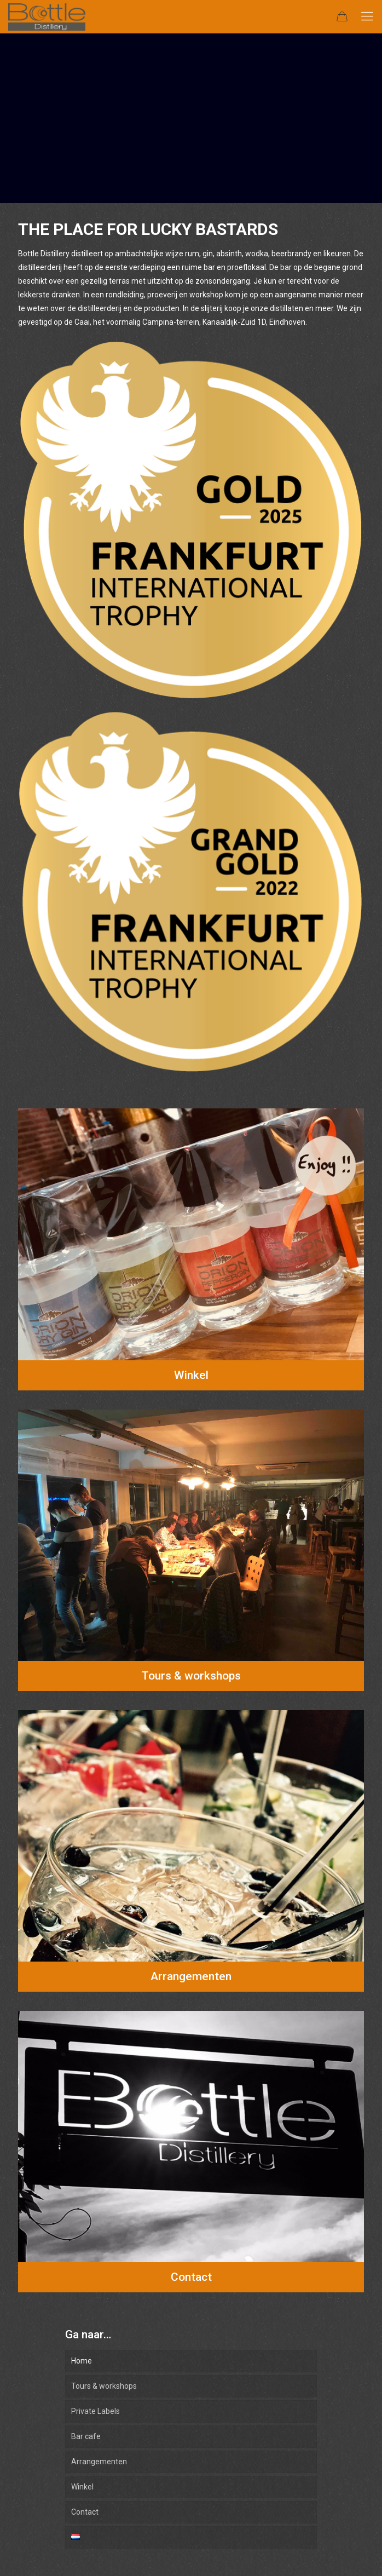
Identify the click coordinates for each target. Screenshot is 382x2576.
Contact (85, 2512)
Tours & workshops (104, 2386)
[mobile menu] (367, 16)
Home (81, 2360)
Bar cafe (86, 2436)
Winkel (82, 2486)
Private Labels (95, 2411)
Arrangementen (99, 2461)
